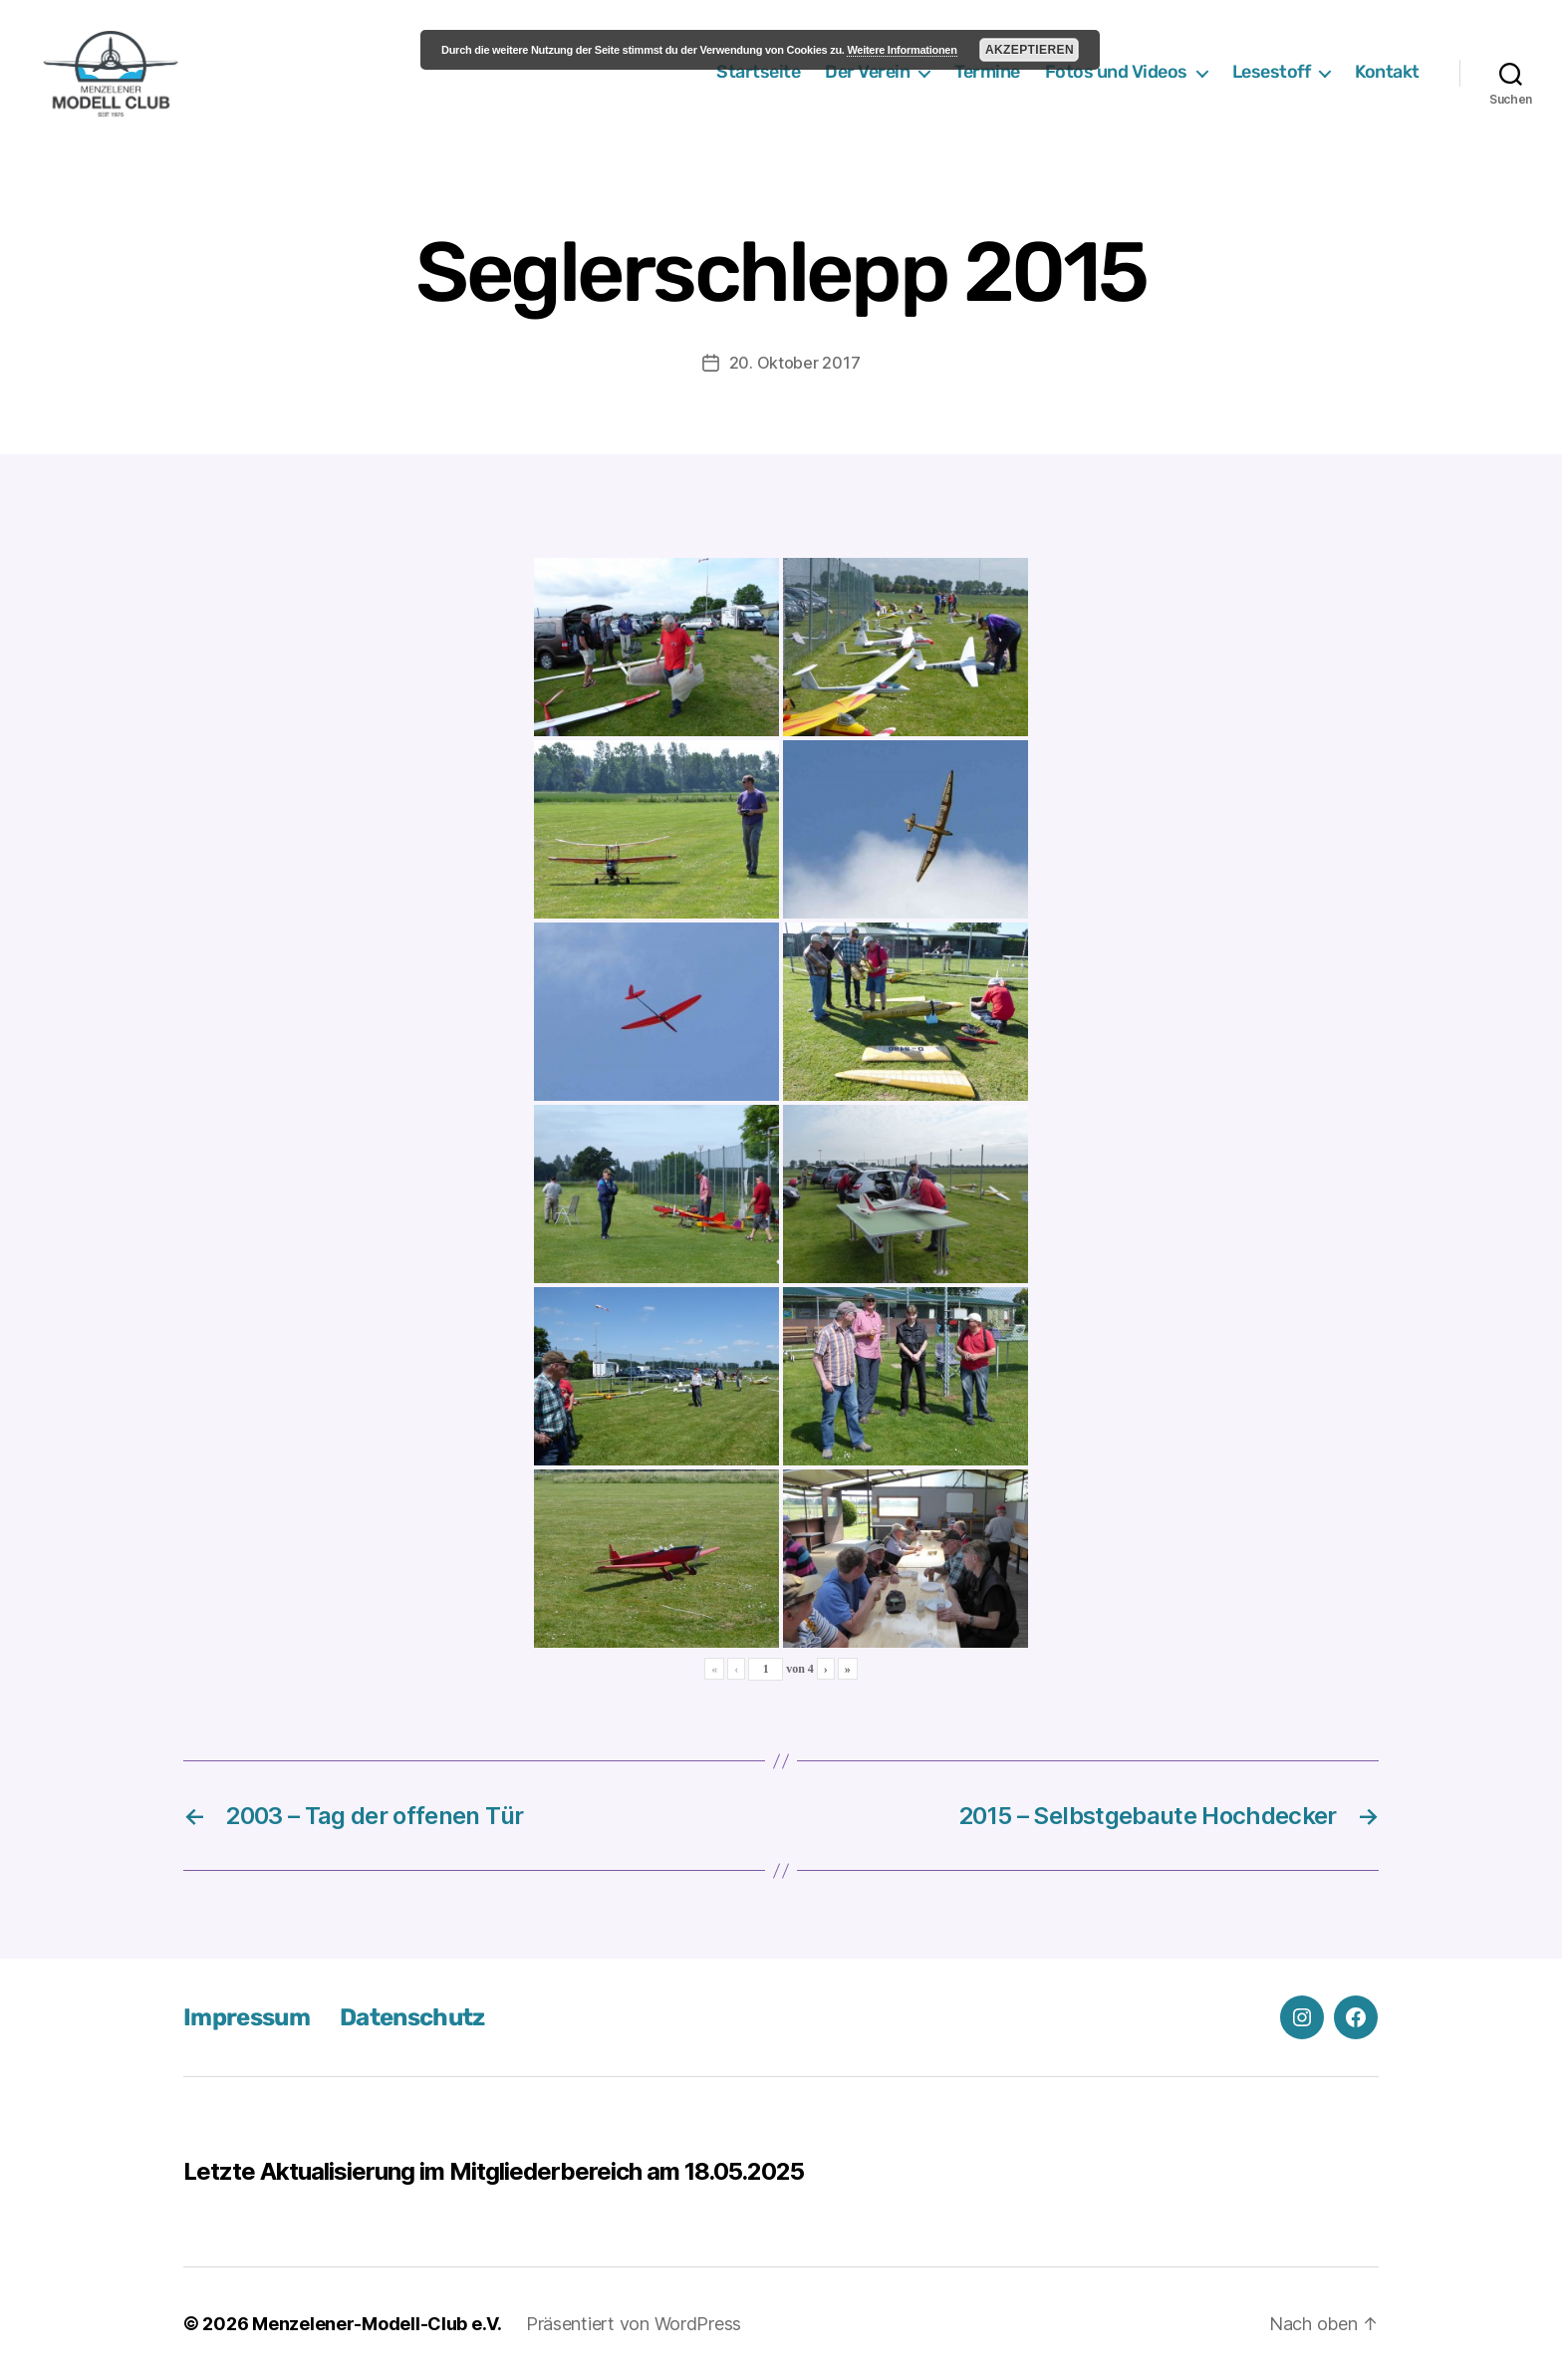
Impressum (246, 2017)
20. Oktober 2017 (795, 363)
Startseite (758, 72)
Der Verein (867, 72)
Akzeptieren (1029, 50)
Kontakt (1387, 72)
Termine (987, 72)
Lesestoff (1271, 72)
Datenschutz (412, 2017)
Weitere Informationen (901, 50)
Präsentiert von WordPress (633, 2323)
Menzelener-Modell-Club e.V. (377, 2323)
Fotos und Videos (1116, 72)
